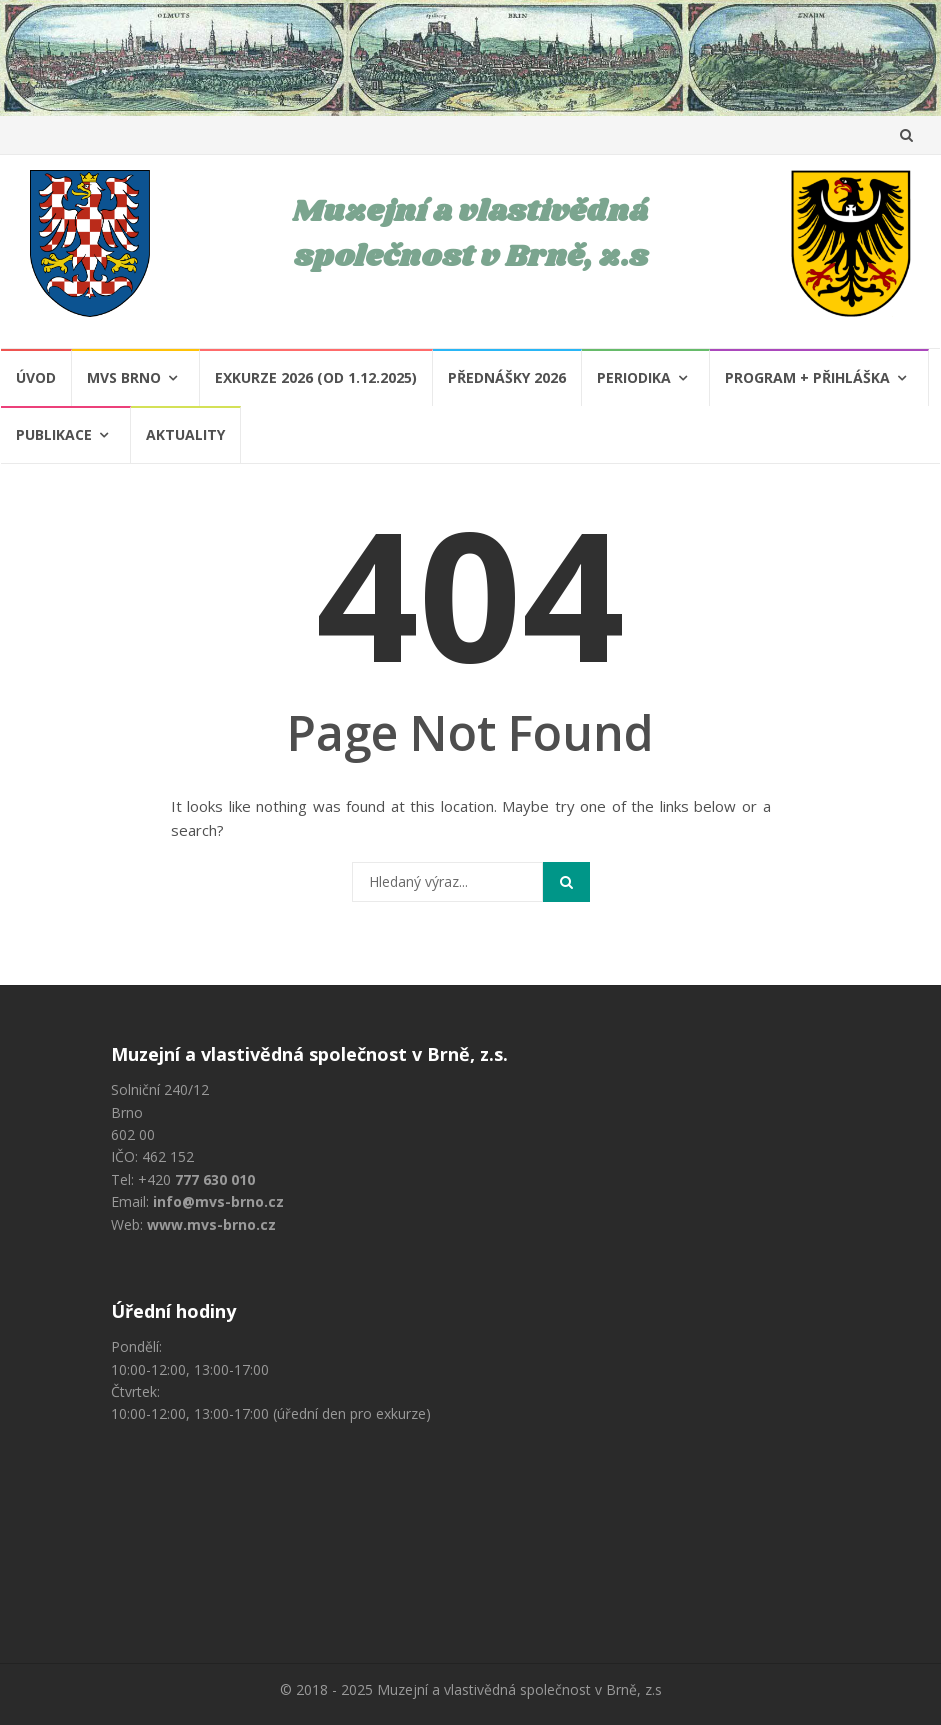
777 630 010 (215, 1179)
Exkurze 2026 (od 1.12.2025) (316, 377)
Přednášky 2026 (507, 377)
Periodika (634, 377)
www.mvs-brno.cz (211, 1224)
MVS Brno (124, 377)
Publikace (54, 434)
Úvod (36, 377)
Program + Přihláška (807, 377)
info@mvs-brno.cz (218, 1201)
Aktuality (185, 434)
